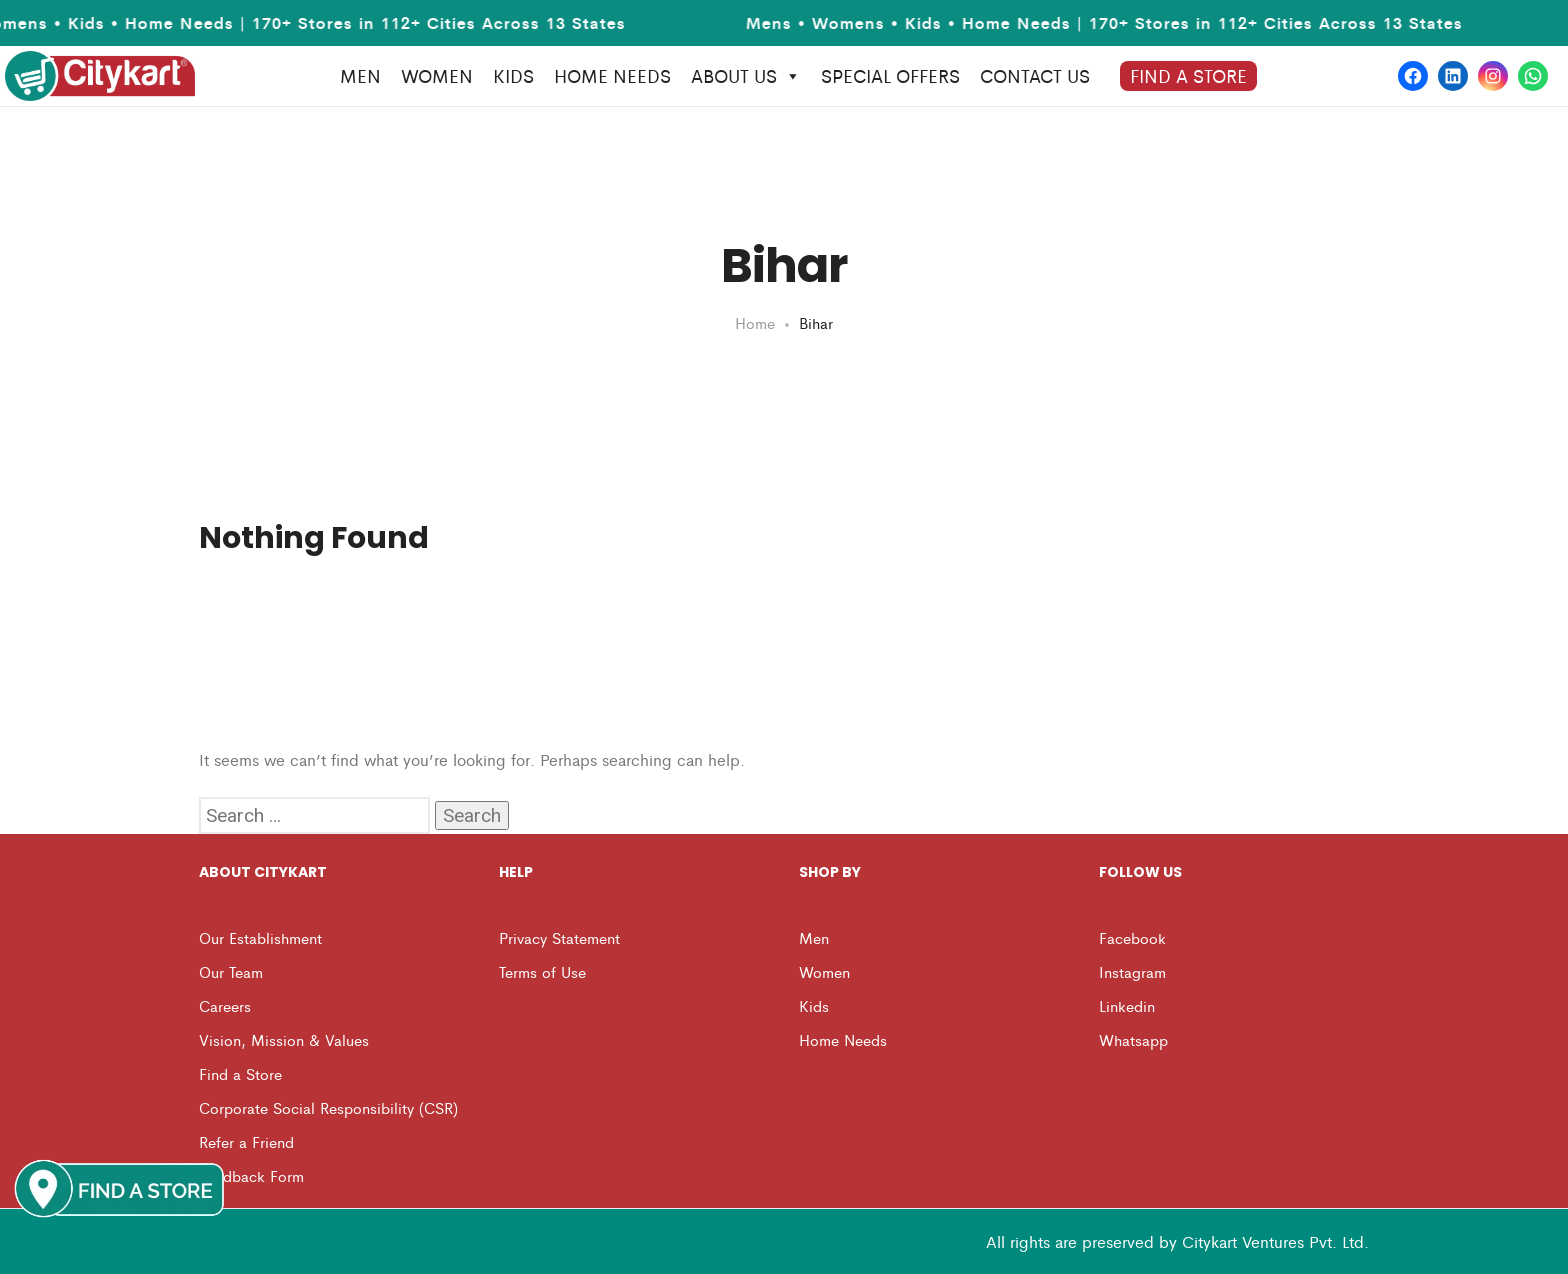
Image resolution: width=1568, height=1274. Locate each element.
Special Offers (890, 75)
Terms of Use (542, 971)
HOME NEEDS (612, 75)
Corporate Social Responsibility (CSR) (328, 1107)
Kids (814, 1005)
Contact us (1035, 75)
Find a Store (240, 1073)
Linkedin (1127, 1005)
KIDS (513, 75)
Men (814, 937)
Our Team (231, 971)
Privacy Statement (559, 937)
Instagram (1132, 971)
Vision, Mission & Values (284, 1039)
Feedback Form (251, 1175)
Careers (225, 1005)
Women (824, 971)
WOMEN (437, 75)
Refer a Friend (246, 1141)
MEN (360, 75)
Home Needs (843, 1039)
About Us (746, 76)
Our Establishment (260, 937)
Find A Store (1188, 75)
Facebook (1132, 937)
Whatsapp (1133, 1039)
